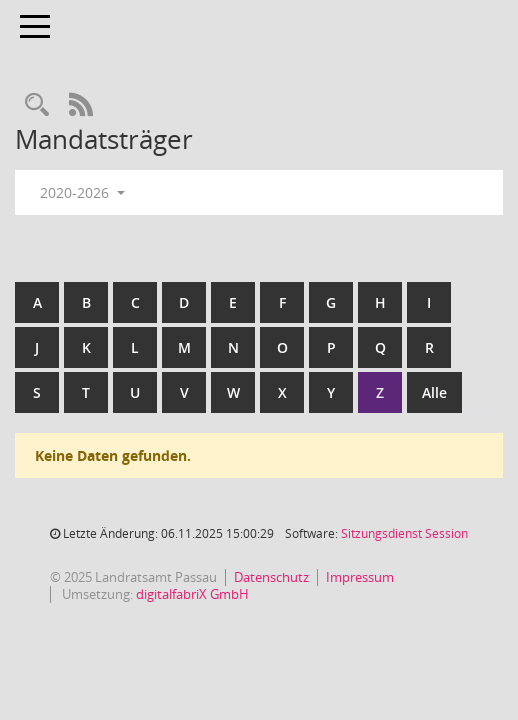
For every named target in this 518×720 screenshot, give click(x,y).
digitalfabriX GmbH (192, 594)
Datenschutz (271, 577)
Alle (434, 392)
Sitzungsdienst (404, 533)
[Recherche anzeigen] (37, 105)
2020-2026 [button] (82, 192)
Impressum (360, 577)
